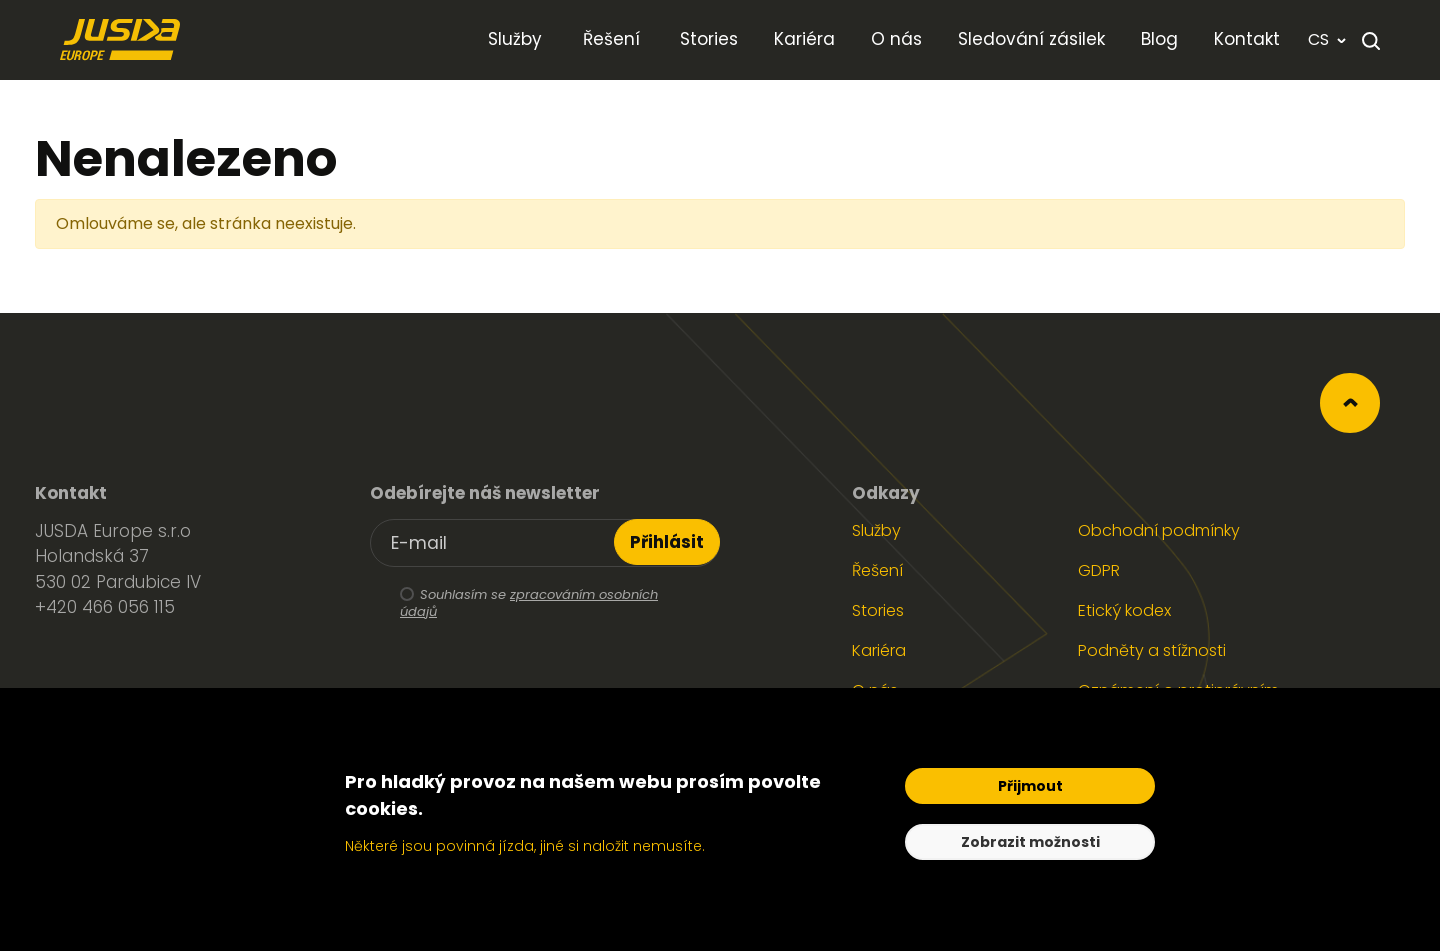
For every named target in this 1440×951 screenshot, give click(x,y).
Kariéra (879, 650)
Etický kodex (1124, 610)
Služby (876, 530)
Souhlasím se (514, 604)
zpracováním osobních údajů (529, 603)
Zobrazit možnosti (1030, 842)
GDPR (1099, 570)
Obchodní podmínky (1159, 530)
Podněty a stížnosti (1152, 650)
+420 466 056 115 (105, 607)
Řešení (877, 570)
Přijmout (1030, 786)
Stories (878, 610)
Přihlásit (667, 542)
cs (1327, 39)
